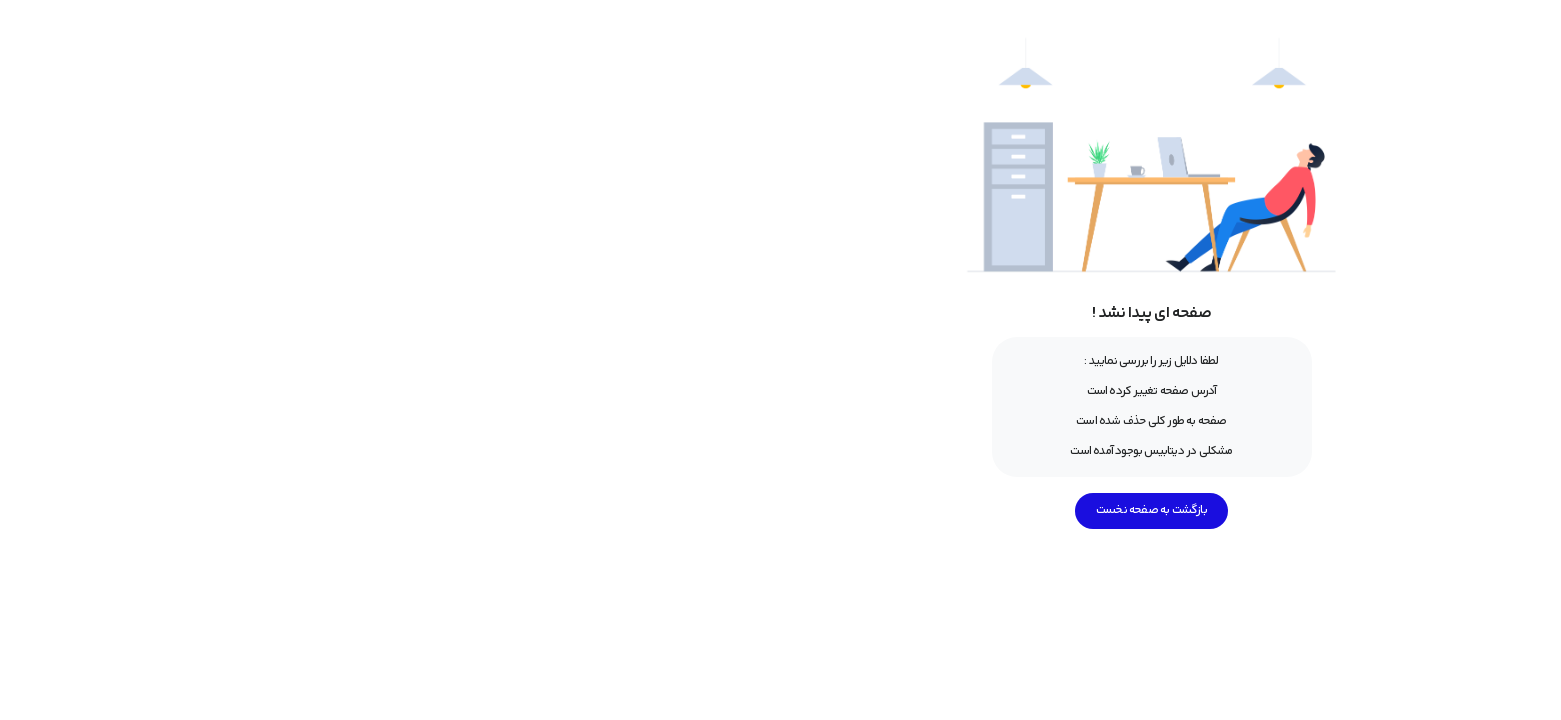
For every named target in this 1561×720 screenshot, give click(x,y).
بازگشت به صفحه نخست (780, 510)
